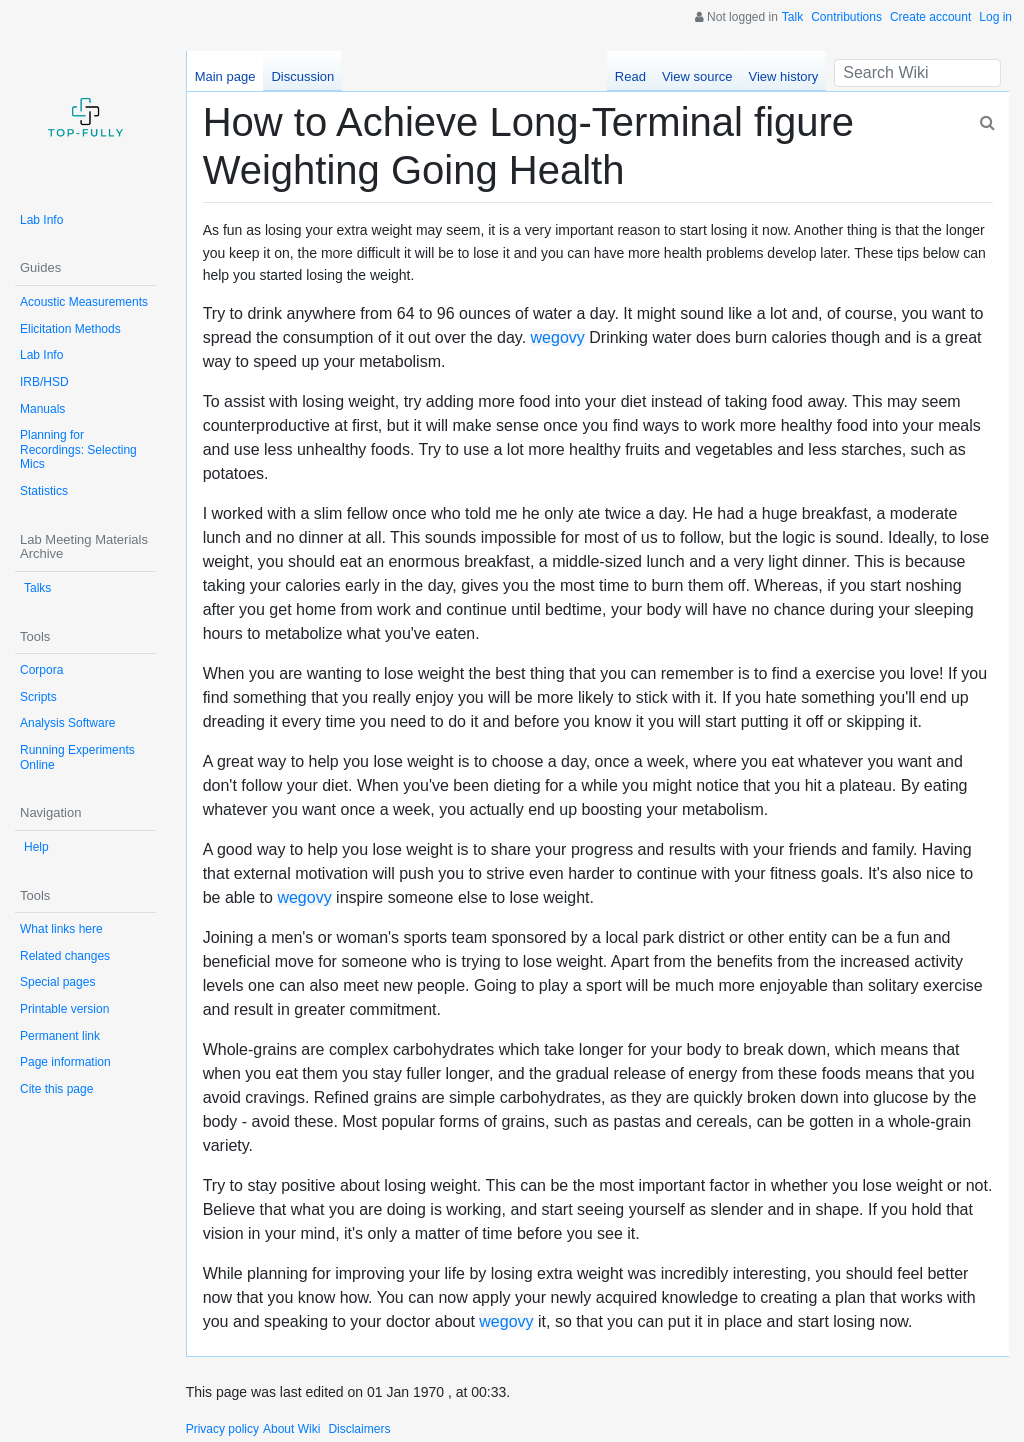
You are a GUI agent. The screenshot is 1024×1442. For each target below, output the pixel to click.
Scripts (38, 697)
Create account (930, 17)
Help (36, 847)
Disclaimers (359, 1429)
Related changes (65, 956)
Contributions (846, 17)
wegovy (558, 337)
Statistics (44, 491)
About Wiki (291, 1429)
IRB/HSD (44, 382)
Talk (792, 17)
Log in (995, 17)
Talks (37, 588)
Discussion (302, 76)
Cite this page (56, 1089)
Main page (225, 76)
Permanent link (60, 1036)
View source (697, 76)
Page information (65, 1062)
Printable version (64, 1009)
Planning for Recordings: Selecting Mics (78, 449)
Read (630, 76)
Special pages (57, 982)
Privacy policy (222, 1429)
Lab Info (41, 220)
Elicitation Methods (70, 329)
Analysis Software (67, 723)
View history (783, 76)
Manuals (42, 409)
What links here (61, 929)
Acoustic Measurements (84, 302)
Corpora (41, 670)
